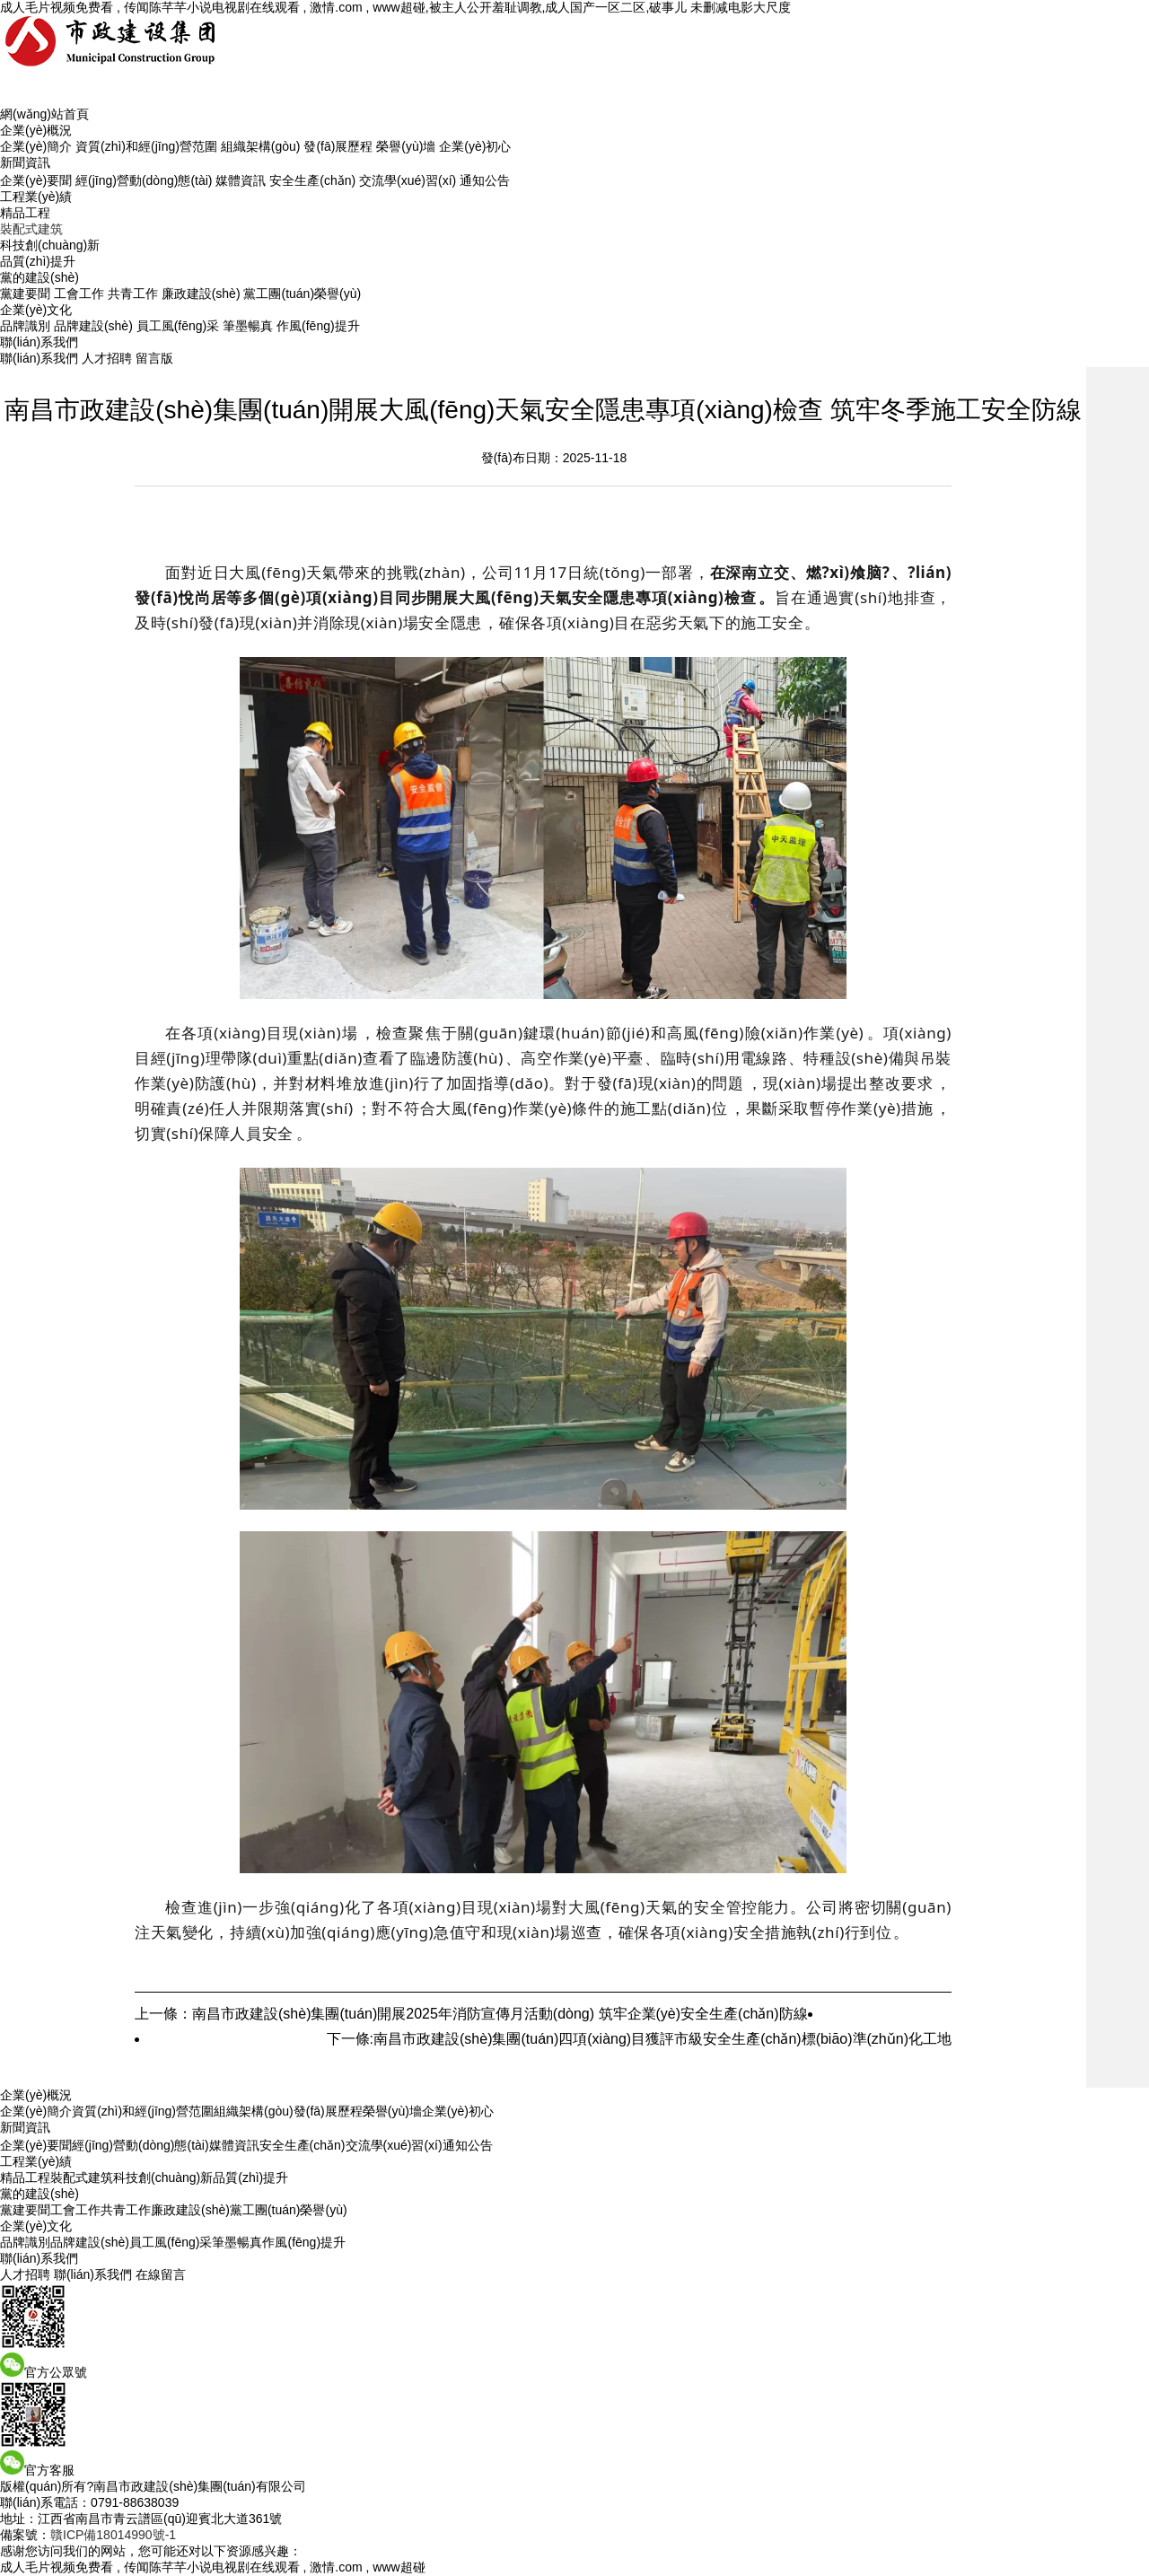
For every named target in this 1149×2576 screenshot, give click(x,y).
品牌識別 (25, 326)
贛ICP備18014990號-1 (113, 2535)
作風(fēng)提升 (318, 326)
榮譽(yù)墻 (405, 146)
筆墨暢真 (248, 326)
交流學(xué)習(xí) (407, 180)
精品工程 (25, 213)
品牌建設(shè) (93, 326)
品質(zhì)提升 (37, 261)
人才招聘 (107, 358)
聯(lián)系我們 (39, 342)
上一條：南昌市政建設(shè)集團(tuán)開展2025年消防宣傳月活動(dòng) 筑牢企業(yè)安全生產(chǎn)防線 (471, 2013)
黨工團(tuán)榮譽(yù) (302, 293)
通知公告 (485, 180)
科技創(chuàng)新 (50, 245)
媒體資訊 (240, 180)
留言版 (154, 358)
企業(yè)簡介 (36, 146)
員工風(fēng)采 (178, 326)
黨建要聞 (25, 293)
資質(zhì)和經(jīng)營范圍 (146, 146)
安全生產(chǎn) (312, 180)
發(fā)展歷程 (338, 146)
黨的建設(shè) (39, 277)
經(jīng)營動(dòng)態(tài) (143, 180)
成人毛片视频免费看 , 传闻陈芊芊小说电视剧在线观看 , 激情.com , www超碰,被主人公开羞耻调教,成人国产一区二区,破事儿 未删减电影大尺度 (395, 7)
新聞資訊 (25, 162)
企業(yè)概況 (36, 130)
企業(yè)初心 (475, 146)
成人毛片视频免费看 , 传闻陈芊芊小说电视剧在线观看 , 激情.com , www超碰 (212, 2567)
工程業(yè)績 (36, 196)
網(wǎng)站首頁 (44, 114)
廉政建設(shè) (201, 293)
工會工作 (79, 293)
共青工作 (133, 293)
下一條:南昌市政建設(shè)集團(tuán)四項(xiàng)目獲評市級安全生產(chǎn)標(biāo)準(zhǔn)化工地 (639, 2038)
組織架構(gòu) (261, 146)
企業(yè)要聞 (36, 180)
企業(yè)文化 (36, 309)
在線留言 (161, 2274)
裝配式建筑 (31, 229)
